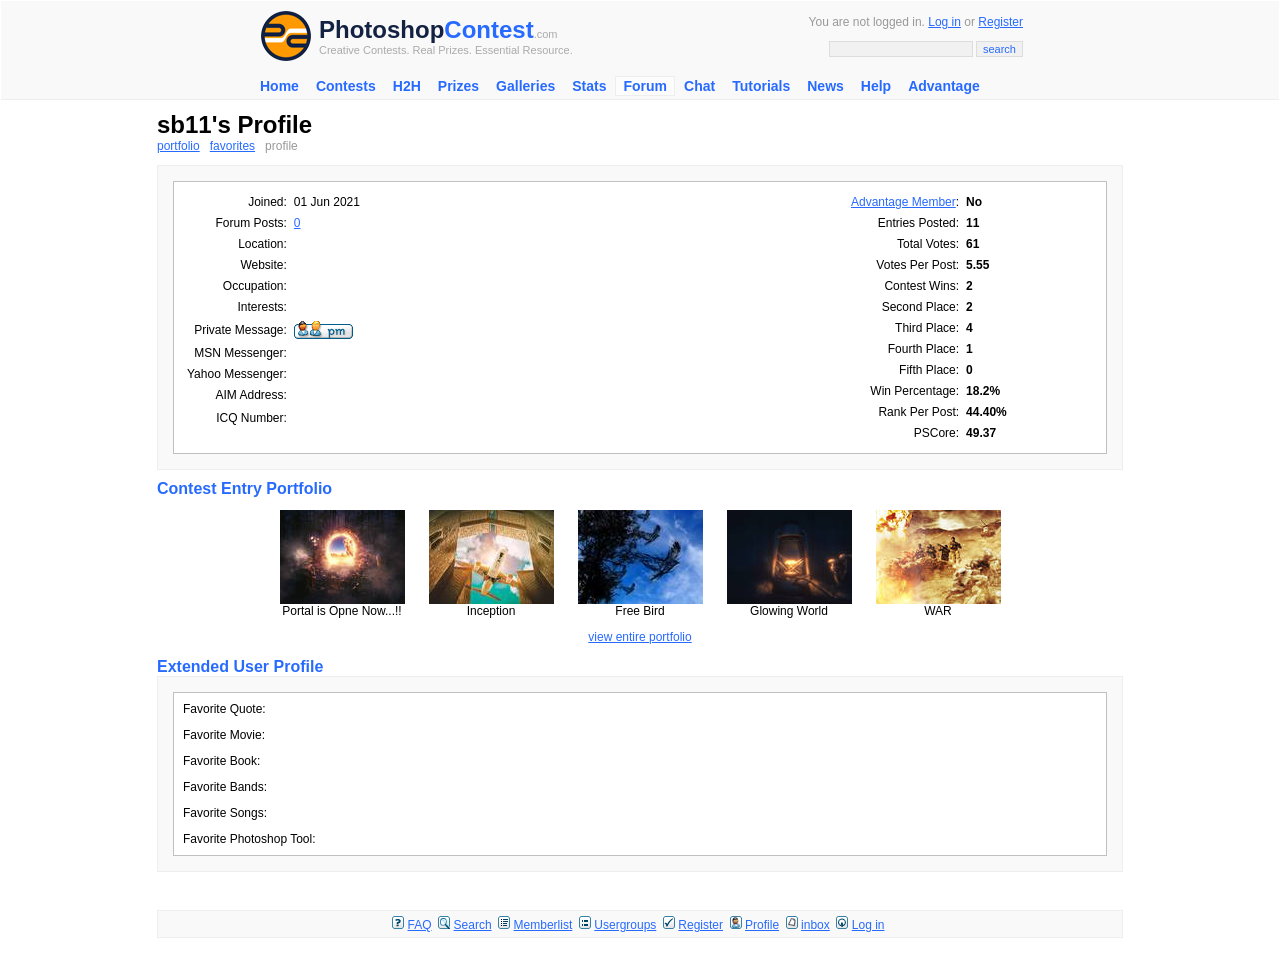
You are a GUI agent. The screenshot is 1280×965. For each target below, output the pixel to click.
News (825, 86)
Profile (762, 925)
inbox (815, 925)
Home (279, 86)
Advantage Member (903, 202)
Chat (699, 86)
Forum (645, 86)
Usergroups (625, 925)
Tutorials (761, 86)
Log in (944, 22)
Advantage (944, 86)
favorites (232, 146)
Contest (488, 29)
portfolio (178, 146)
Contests (346, 86)
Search (473, 925)
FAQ (420, 925)
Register (1000, 22)
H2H (407, 86)
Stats (589, 86)
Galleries (525, 86)
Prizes (458, 86)
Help (876, 86)
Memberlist (543, 925)
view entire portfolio (639, 637)
